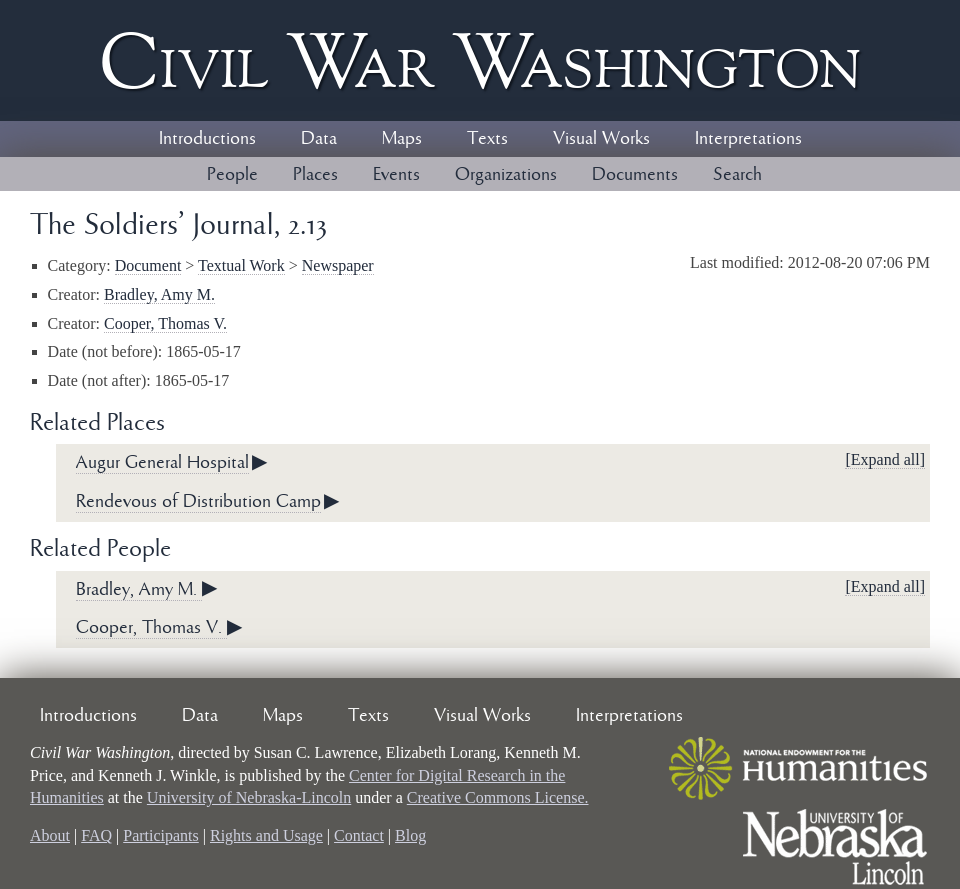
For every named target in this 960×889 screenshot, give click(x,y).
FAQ (96, 835)
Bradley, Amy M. (159, 294)
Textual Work (241, 265)
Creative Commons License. (498, 797)
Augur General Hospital (162, 463)
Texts (487, 139)
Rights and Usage (266, 835)
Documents (635, 175)
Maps (402, 139)
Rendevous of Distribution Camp (198, 502)
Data (319, 139)
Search (737, 175)
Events (396, 175)
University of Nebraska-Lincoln (249, 797)
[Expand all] (885, 459)
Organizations (506, 175)
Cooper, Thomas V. (165, 323)
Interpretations (748, 139)
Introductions (207, 139)
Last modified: (739, 262)
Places (315, 175)
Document (148, 265)
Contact (359, 835)
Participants (161, 835)
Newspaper (338, 265)
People (232, 175)
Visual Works (601, 139)
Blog (410, 835)
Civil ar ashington (480, 60)
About (50, 835)
